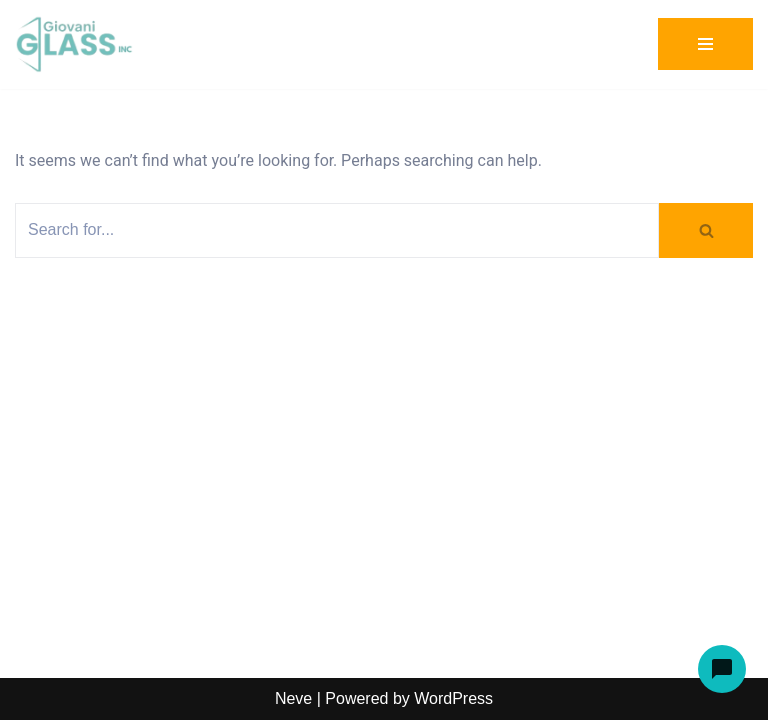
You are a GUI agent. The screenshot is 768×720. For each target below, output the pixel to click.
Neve (293, 698)
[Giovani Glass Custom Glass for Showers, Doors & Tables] (75, 44)
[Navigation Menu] (705, 44)
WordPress (453, 698)
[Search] (337, 230)
